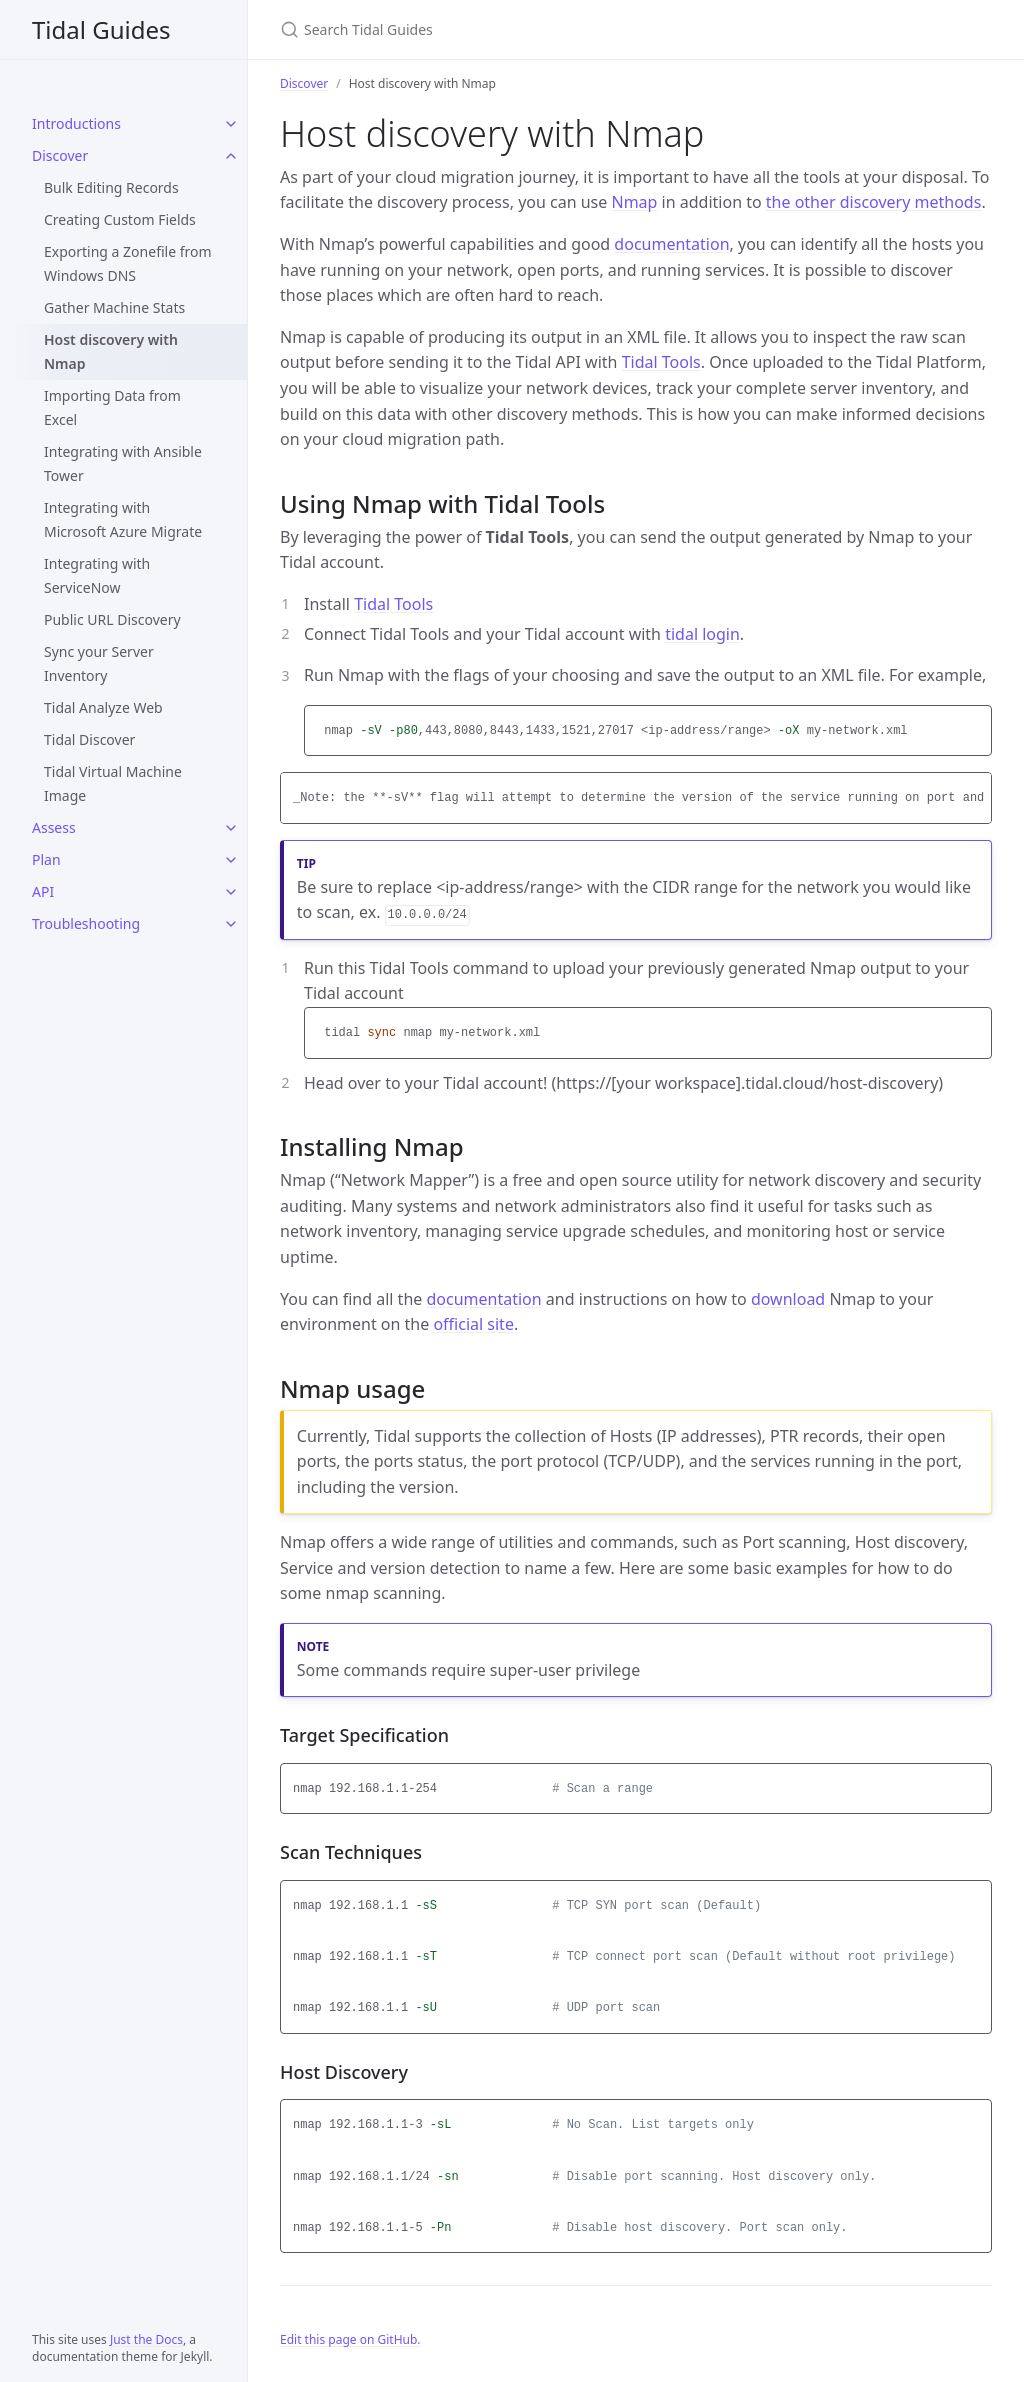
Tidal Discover (89, 739)
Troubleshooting (86, 923)
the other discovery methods (874, 202)
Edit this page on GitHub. (350, 2339)
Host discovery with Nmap (111, 351)
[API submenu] (231, 892)
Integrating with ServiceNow (97, 575)
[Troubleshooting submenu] (231, 924)
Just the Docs (146, 2339)
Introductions (76, 123)
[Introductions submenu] (231, 124)
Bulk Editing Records (111, 187)
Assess (54, 827)
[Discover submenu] (231, 156)
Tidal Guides (101, 29)
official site (473, 1324)
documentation (671, 244)
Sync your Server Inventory (99, 663)
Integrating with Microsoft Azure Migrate (123, 519)
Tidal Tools (661, 362)
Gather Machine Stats (114, 307)
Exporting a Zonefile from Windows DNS (128, 263)
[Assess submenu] (231, 828)
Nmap (634, 202)
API (43, 891)
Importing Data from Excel (112, 407)
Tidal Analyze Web (103, 707)
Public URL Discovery (112, 619)
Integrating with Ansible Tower (123, 463)
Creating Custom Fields (120, 219)
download (788, 1299)
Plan (46, 859)
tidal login (702, 634)
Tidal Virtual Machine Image (113, 783)
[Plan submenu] (231, 860)
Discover (60, 155)
